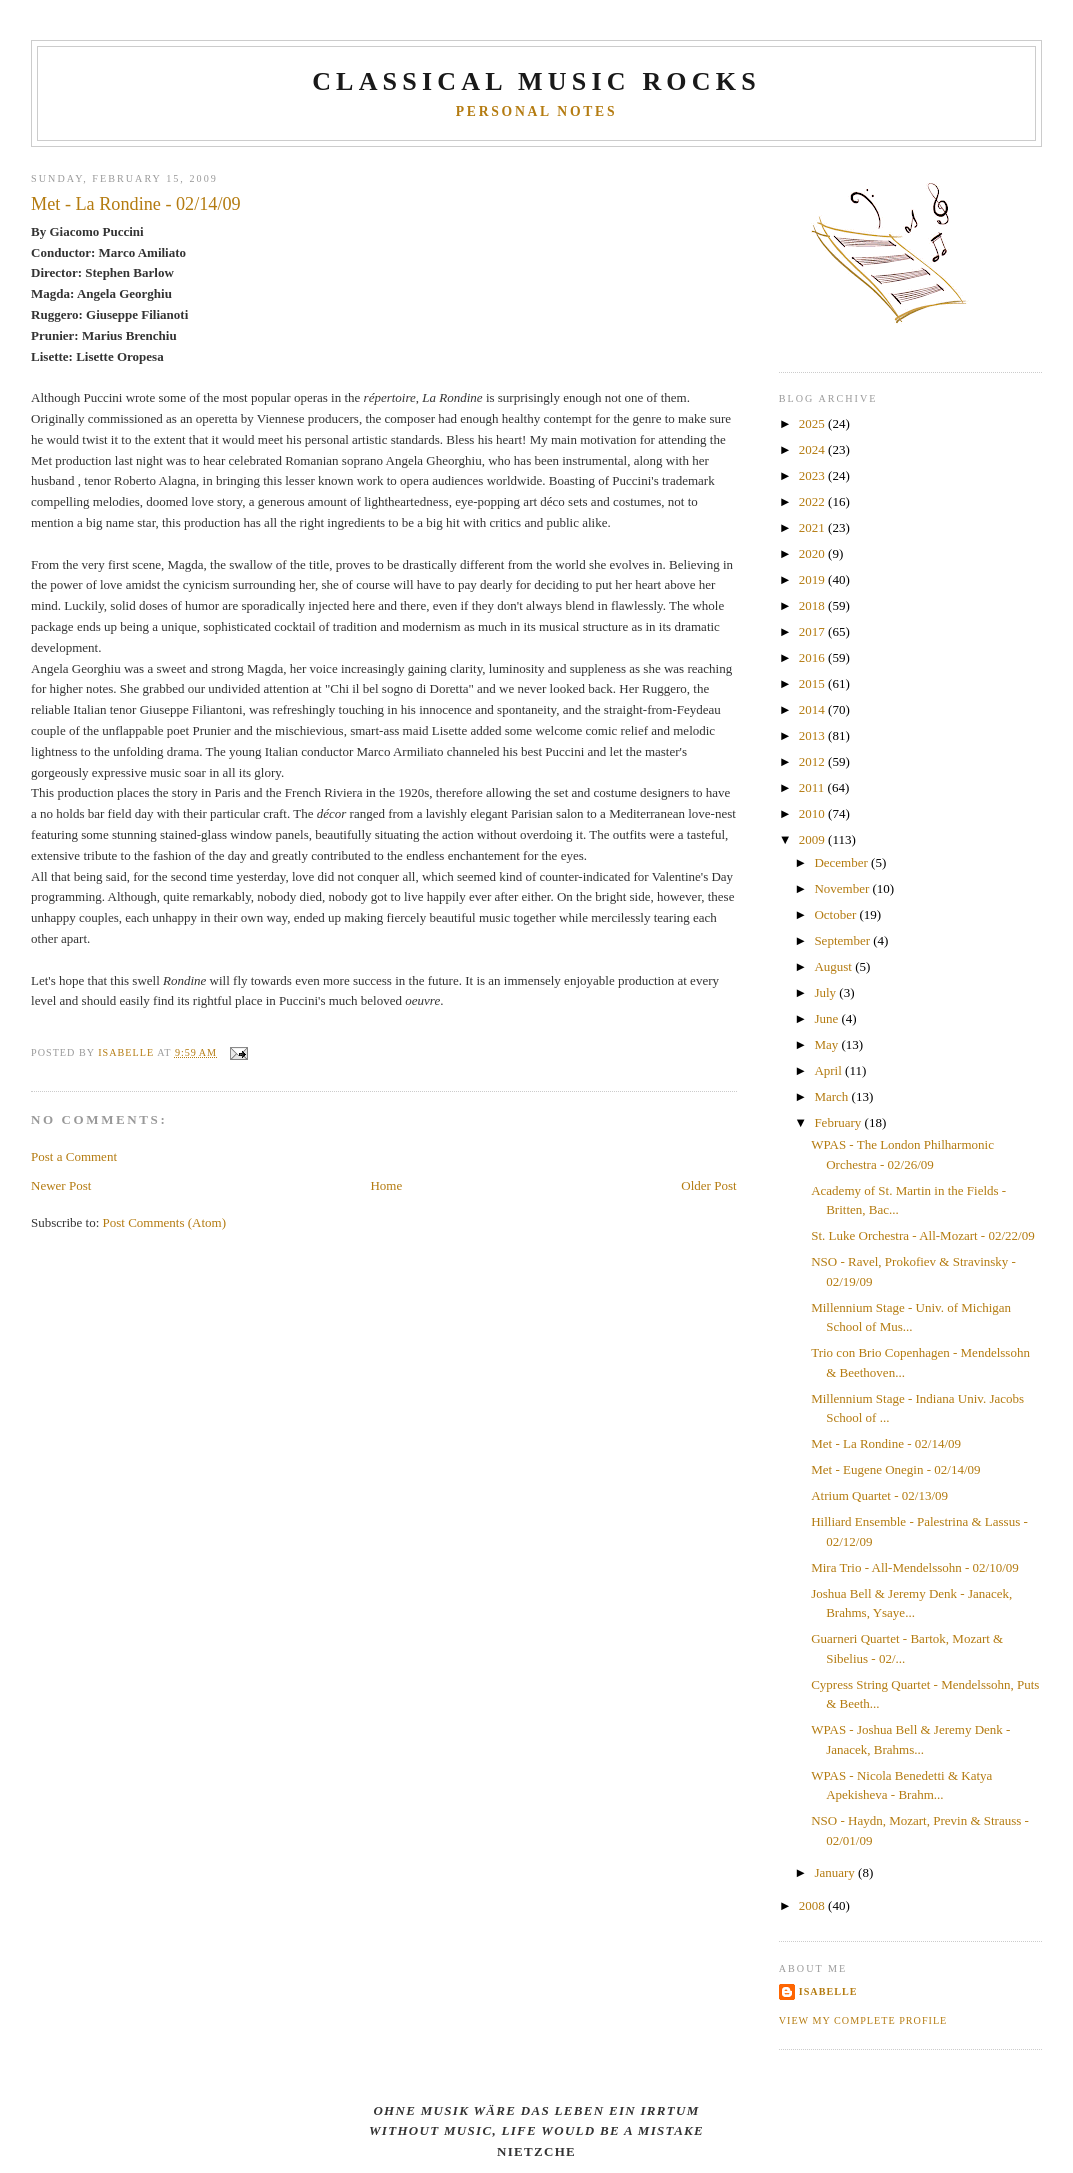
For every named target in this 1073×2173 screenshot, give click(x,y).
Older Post (708, 1185)
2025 (813, 423)
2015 (813, 683)
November (843, 888)
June (827, 1018)
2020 (813, 553)
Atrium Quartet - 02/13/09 (879, 1495)
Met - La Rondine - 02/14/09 (886, 1443)
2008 (813, 1905)
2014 (813, 709)
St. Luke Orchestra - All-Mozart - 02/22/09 (922, 1235)
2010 (813, 813)
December (842, 862)
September (843, 940)
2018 (813, 605)
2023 (813, 475)
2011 (813, 787)
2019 (813, 579)
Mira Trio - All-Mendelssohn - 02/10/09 (915, 1567)
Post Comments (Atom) (165, 1222)
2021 (813, 527)
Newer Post (61, 1185)
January (836, 1872)
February (839, 1122)
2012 (813, 761)
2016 (813, 657)
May (827, 1044)
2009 (813, 839)
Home (386, 1185)
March (832, 1096)
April (829, 1070)
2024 (813, 449)
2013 (813, 735)
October (836, 914)
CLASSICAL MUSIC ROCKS (536, 81)
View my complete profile (863, 2020)
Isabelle (828, 1991)
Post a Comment (74, 1156)
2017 (813, 631)
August (834, 966)
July (826, 992)
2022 (813, 501)
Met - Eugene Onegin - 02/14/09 (895, 1469)
